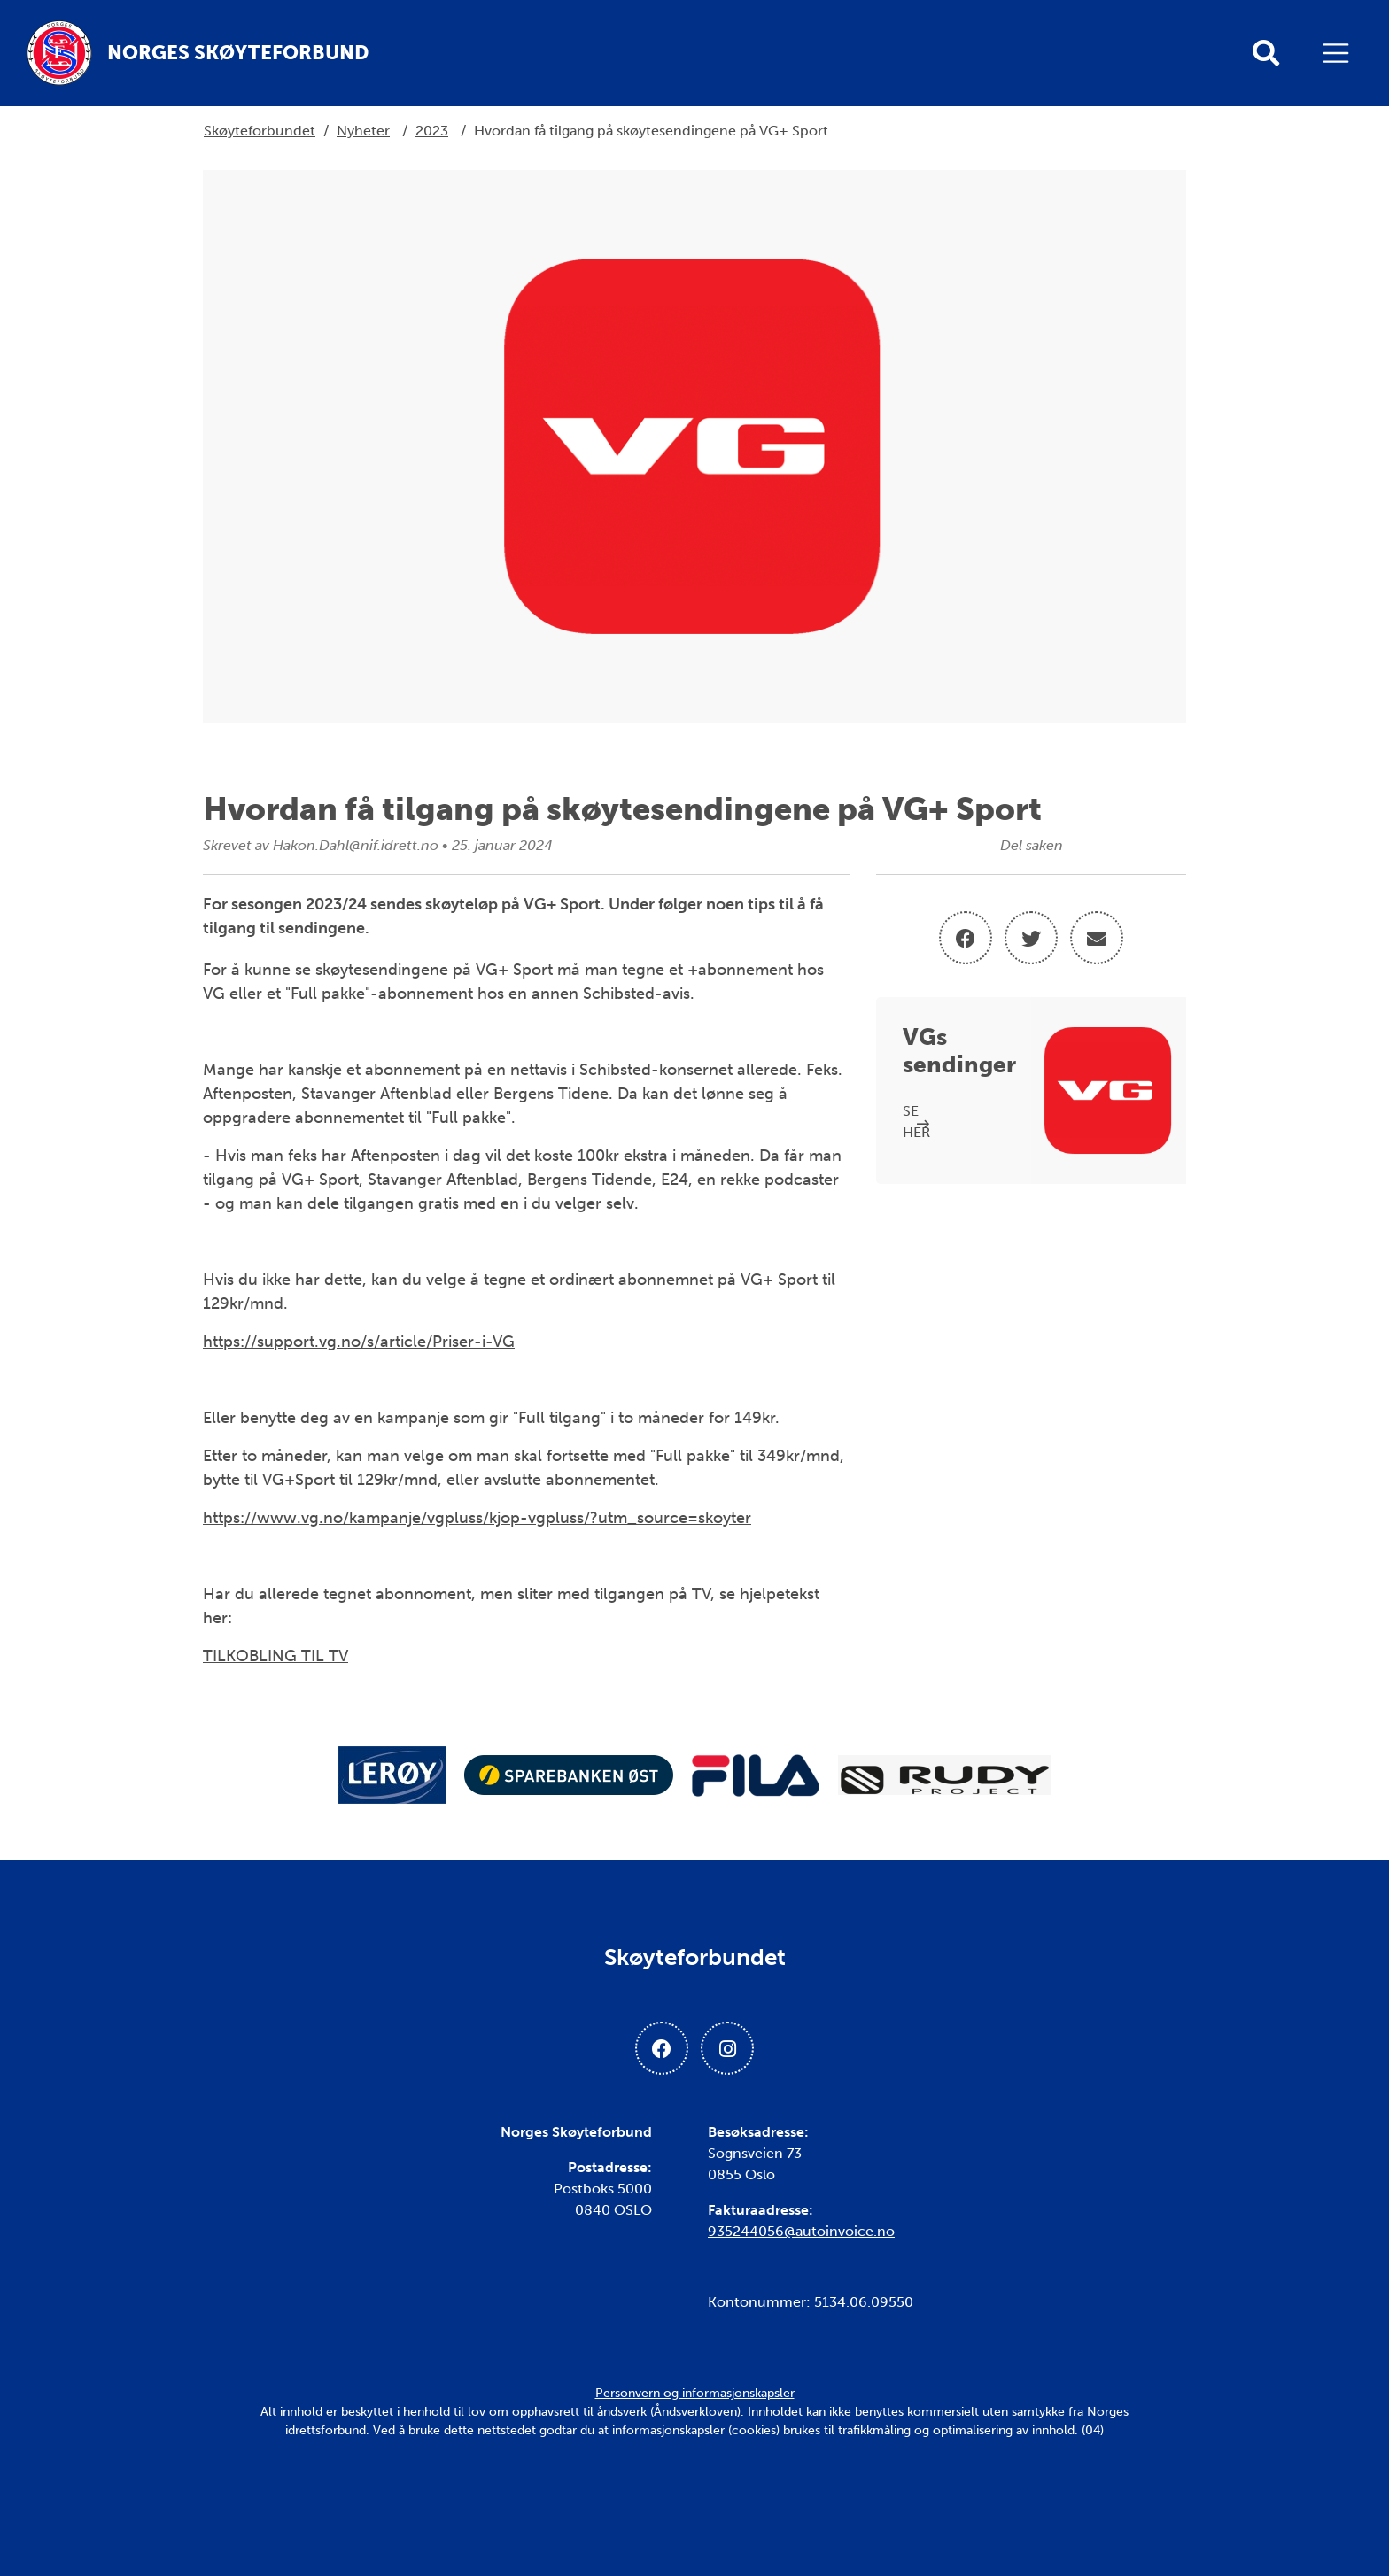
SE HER (916, 1121)
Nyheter (363, 130)
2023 (431, 130)
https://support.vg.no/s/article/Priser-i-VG (359, 1341)
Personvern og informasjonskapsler (695, 2393)
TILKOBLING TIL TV (275, 1656)
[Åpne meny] (1340, 53)
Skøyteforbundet (259, 130)
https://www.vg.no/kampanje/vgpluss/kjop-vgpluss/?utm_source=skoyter (477, 1518)
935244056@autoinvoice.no (801, 2231)
